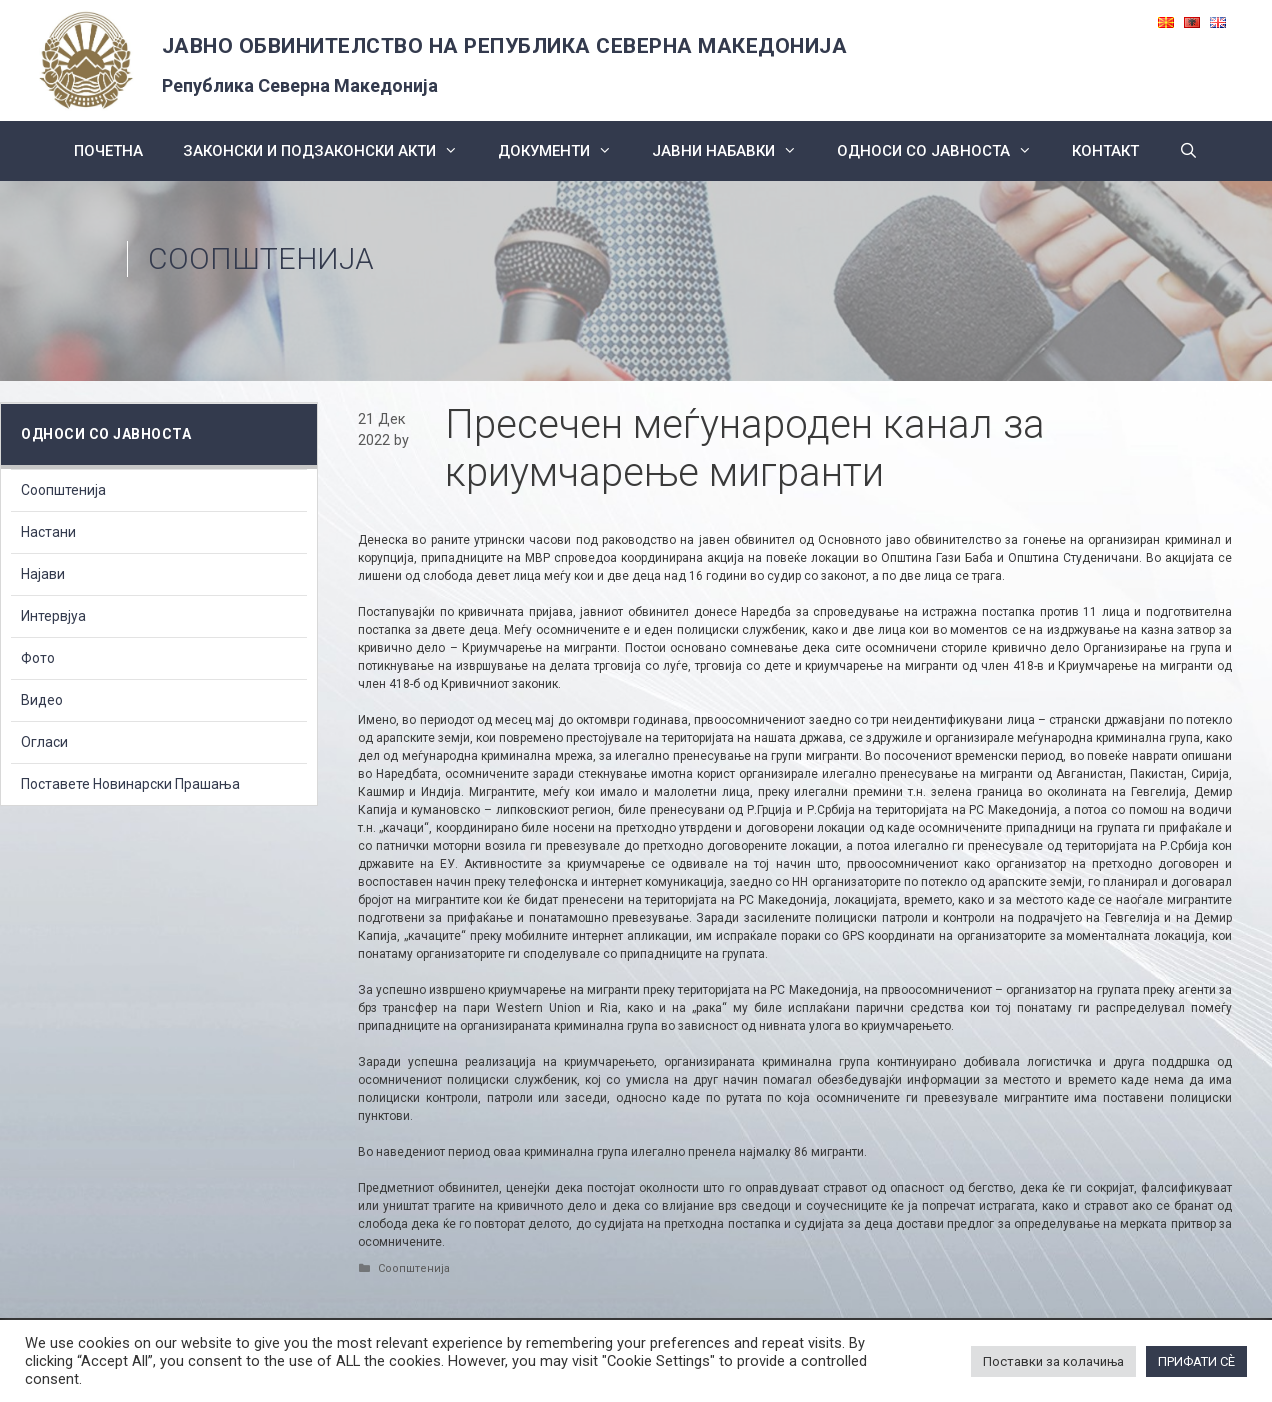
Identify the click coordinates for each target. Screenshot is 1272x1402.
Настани (48, 532)
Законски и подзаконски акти (330, 151)
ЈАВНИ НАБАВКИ (734, 151)
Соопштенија (261, 258)
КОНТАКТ (1105, 151)
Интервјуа (53, 616)
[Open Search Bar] (1188, 151)
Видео (42, 700)
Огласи (44, 742)
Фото (38, 658)
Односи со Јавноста (944, 151)
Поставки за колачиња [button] (1053, 1361)
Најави (43, 574)
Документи (565, 151)
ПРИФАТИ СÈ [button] (1196, 1361)
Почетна (108, 151)
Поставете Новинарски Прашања (130, 784)
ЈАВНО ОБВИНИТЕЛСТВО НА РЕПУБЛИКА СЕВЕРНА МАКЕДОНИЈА (505, 46)
